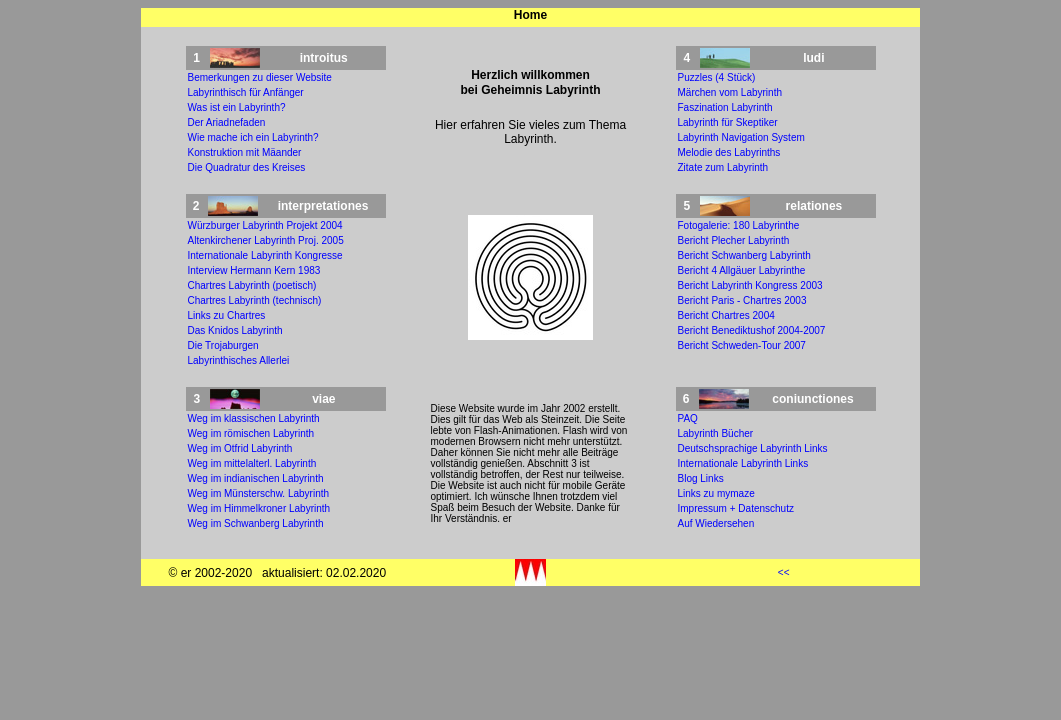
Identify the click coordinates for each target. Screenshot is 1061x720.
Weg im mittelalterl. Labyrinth (252, 463)
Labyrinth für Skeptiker (728, 122)
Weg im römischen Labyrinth (251, 433)
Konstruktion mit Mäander (245, 152)
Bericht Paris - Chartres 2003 (742, 300)
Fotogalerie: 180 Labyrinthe (739, 225)
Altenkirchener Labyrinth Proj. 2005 (266, 240)
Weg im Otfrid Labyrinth (240, 448)
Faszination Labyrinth (725, 107)
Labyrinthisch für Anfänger (246, 92)
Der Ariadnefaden (227, 122)
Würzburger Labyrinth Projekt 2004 (265, 225)
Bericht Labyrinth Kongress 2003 (750, 285)
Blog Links (701, 478)
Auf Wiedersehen (716, 523)
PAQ (688, 418)
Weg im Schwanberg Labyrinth (256, 523)
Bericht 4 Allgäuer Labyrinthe (742, 270)
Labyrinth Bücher (716, 433)
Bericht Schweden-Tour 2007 (742, 345)
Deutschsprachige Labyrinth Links (753, 448)
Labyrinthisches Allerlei (239, 360)
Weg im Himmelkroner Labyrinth (259, 508)
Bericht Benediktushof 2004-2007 (752, 330)
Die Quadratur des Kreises (247, 167)
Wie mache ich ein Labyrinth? (253, 137)
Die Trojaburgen (223, 345)
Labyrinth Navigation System (741, 137)
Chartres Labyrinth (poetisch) (252, 285)
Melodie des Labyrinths (729, 152)
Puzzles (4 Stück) (717, 77)
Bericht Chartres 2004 (726, 315)
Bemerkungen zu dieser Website (260, 77)
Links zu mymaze (716, 493)
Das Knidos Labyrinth (235, 330)
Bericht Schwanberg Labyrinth (744, 255)
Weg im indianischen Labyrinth (256, 478)
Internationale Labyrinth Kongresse (265, 255)
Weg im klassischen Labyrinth (254, 418)
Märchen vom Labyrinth (730, 92)
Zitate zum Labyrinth (723, 167)
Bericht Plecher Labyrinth (734, 240)
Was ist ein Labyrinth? (237, 107)
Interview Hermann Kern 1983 (254, 270)
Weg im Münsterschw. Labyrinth (259, 493)
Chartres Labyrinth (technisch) (255, 300)
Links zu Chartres (227, 315)
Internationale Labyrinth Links (743, 463)
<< (784, 572)
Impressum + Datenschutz (736, 508)
